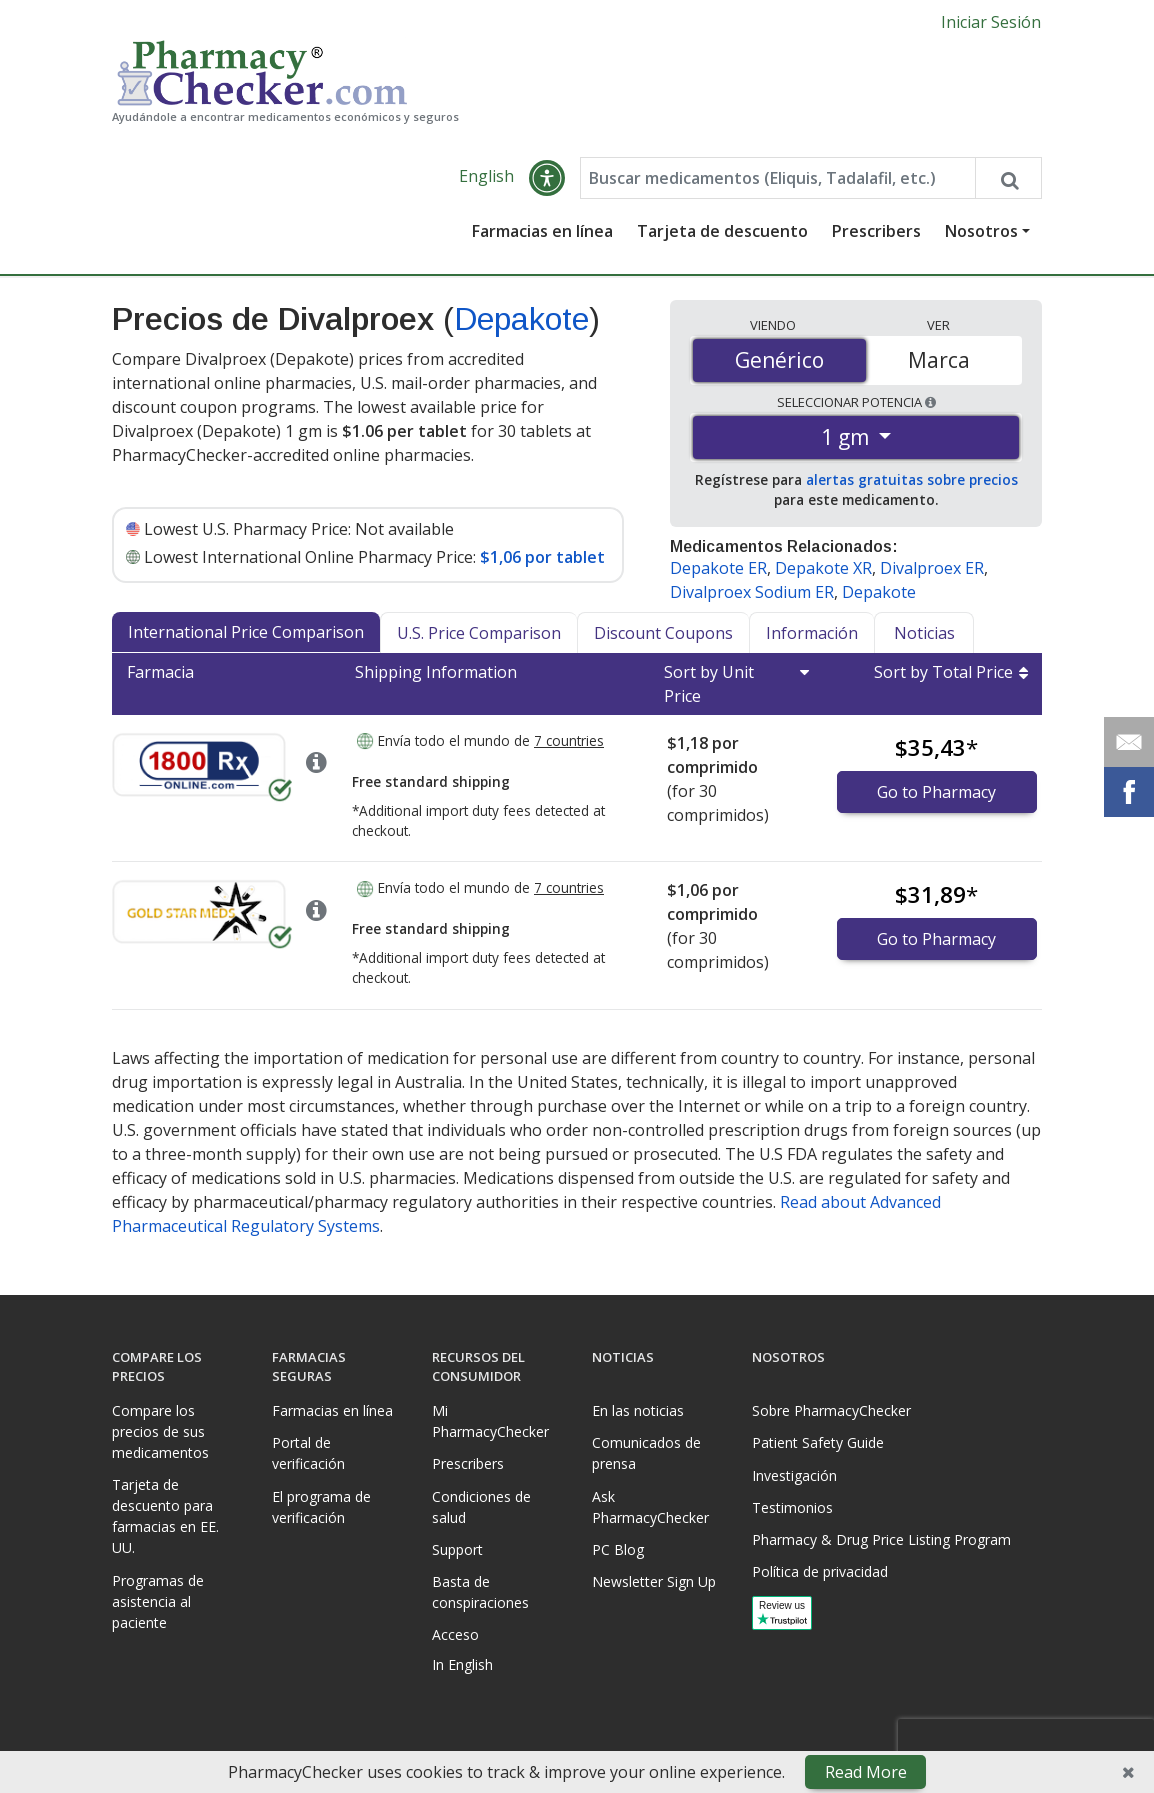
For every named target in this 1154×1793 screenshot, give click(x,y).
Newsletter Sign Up (654, 1581)
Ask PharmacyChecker (650, 1507)
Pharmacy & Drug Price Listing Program (881, 1539)
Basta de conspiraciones (480, 1592)
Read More (866, 1772)
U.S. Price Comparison (479, 634)
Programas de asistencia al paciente (158, 1601)
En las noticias (638, 1410)
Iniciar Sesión (991, 22)
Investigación (794, 1475)
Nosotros (981, 232)
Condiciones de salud (481, 1507)
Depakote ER (718, 569)
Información (812, 634)
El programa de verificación (321, 1507)
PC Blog (618, 1549)
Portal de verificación (308, 1453)
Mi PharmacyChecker (490, 1421)
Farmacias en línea (542, 232)
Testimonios (792, 1507)
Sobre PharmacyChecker (831, 1410)
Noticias (924, 634)
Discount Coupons (663, 634)
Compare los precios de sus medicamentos (160, 1431)
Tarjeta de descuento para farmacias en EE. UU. (165, 1516)
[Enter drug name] (777, 179)
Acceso (455, 1634)
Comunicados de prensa (646, 1453)
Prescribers (876, 232)
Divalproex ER (932, 569)
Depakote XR (823, 569)
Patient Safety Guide (818, 1442)
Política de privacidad (820, 1571)
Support (457, 1549)
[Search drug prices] (1008, 179)
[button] (547, 179)
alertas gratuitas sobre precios (912, 480)
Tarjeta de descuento (722, 232)
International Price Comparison (246, 633)
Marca (939, 360)
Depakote (521, 320)
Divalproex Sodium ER (752, 593)
